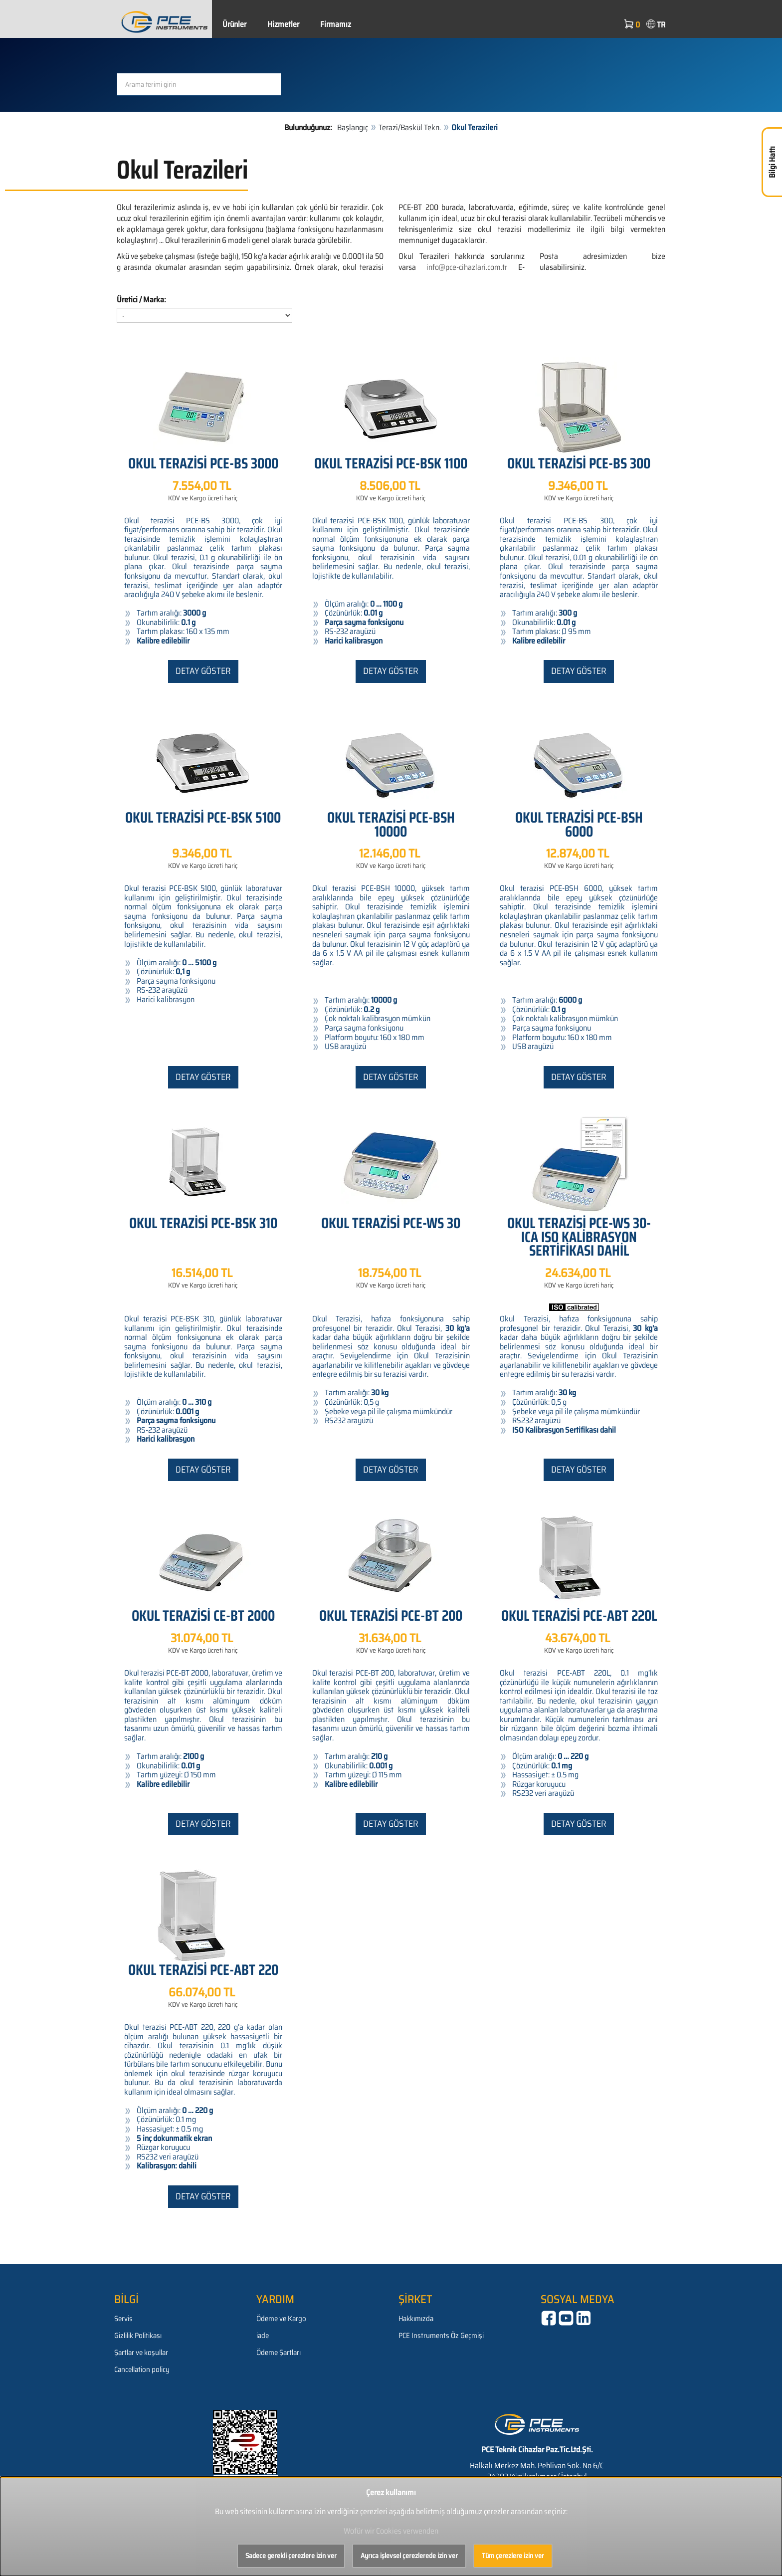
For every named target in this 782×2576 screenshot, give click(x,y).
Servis (123, 2319)
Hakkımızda (415, 2319)
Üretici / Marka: (141, 299)
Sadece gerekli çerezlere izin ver (291, 2555)
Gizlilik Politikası (138, 2336)
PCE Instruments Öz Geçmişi (441, 2336)
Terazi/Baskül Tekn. (410, 127)
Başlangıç (352, 127)
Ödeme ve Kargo (281, 2319)
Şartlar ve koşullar (141, 2353)
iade (262, 2336)
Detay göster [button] (203, 671)
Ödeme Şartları (278, 2353)
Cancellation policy (142, 2369)
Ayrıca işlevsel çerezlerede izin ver (409, 2555)
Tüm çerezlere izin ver (513, 2555)
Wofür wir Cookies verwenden (391, 2531)
